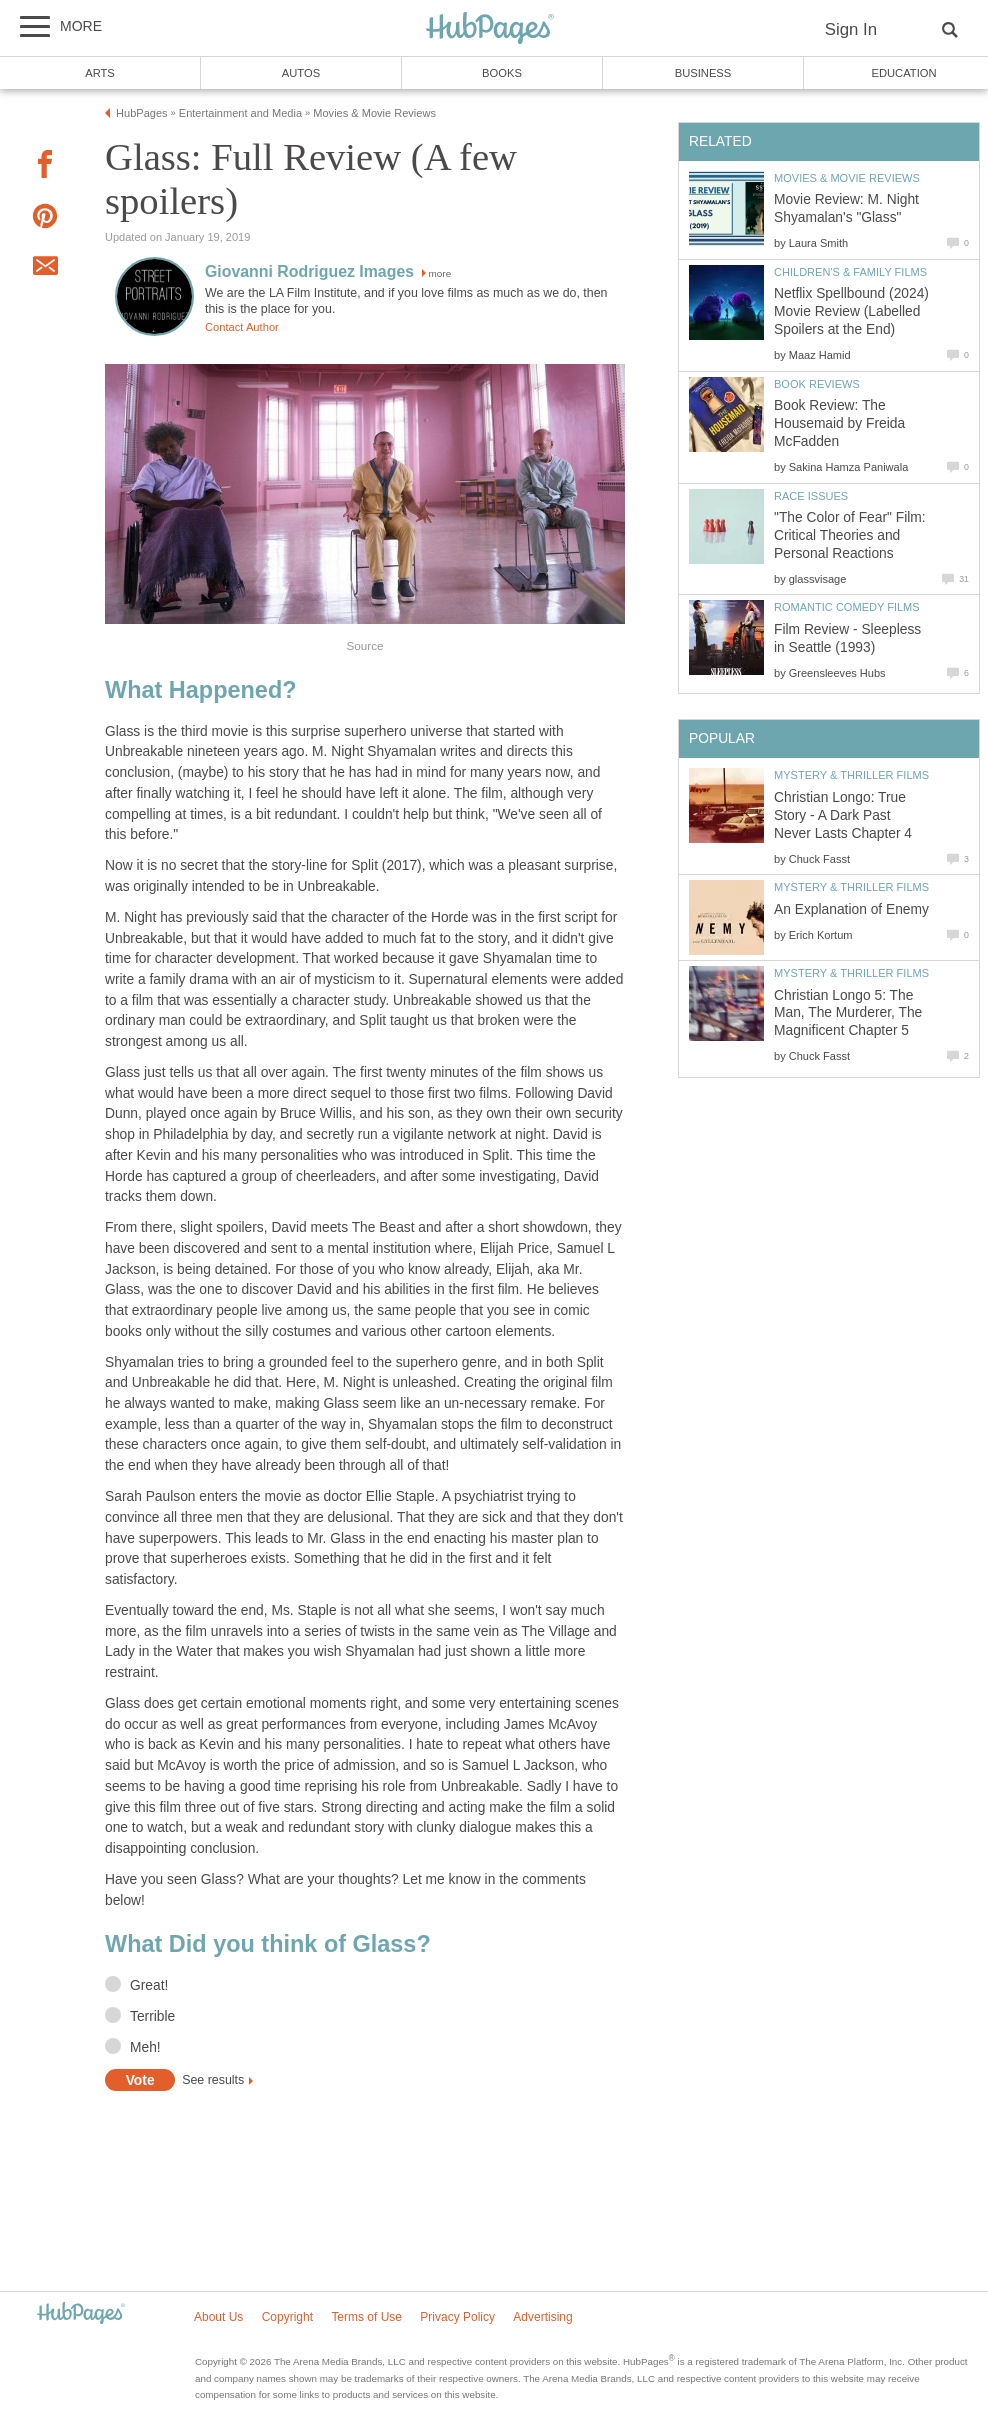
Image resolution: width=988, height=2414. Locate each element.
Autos (301, 73)
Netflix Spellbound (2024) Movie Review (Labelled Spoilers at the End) (851, 311)
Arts (100, 73)
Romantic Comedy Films (847, 607)
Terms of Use (366, 2317)
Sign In (851, 29)
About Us (218, 2317)
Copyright (287, 2317)
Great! (149, 1985)
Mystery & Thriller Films (851, 775)
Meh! (145, 2047)
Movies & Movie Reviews (847, 178)
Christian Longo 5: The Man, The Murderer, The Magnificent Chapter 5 (848, 1013)
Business (703, 73)
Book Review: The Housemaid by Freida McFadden (839, 423)
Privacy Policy (457, 2317)
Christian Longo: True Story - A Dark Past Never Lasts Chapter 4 (843, 815)
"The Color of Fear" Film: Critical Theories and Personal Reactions (850, 535)
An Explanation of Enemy (851, 909)
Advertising (542, 2317)
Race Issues (811, 496)
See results (213, 2081)
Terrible (152, 2016)
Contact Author (242, 327)
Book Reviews (817, 384)
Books (502, 73)
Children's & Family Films (850, 272)
